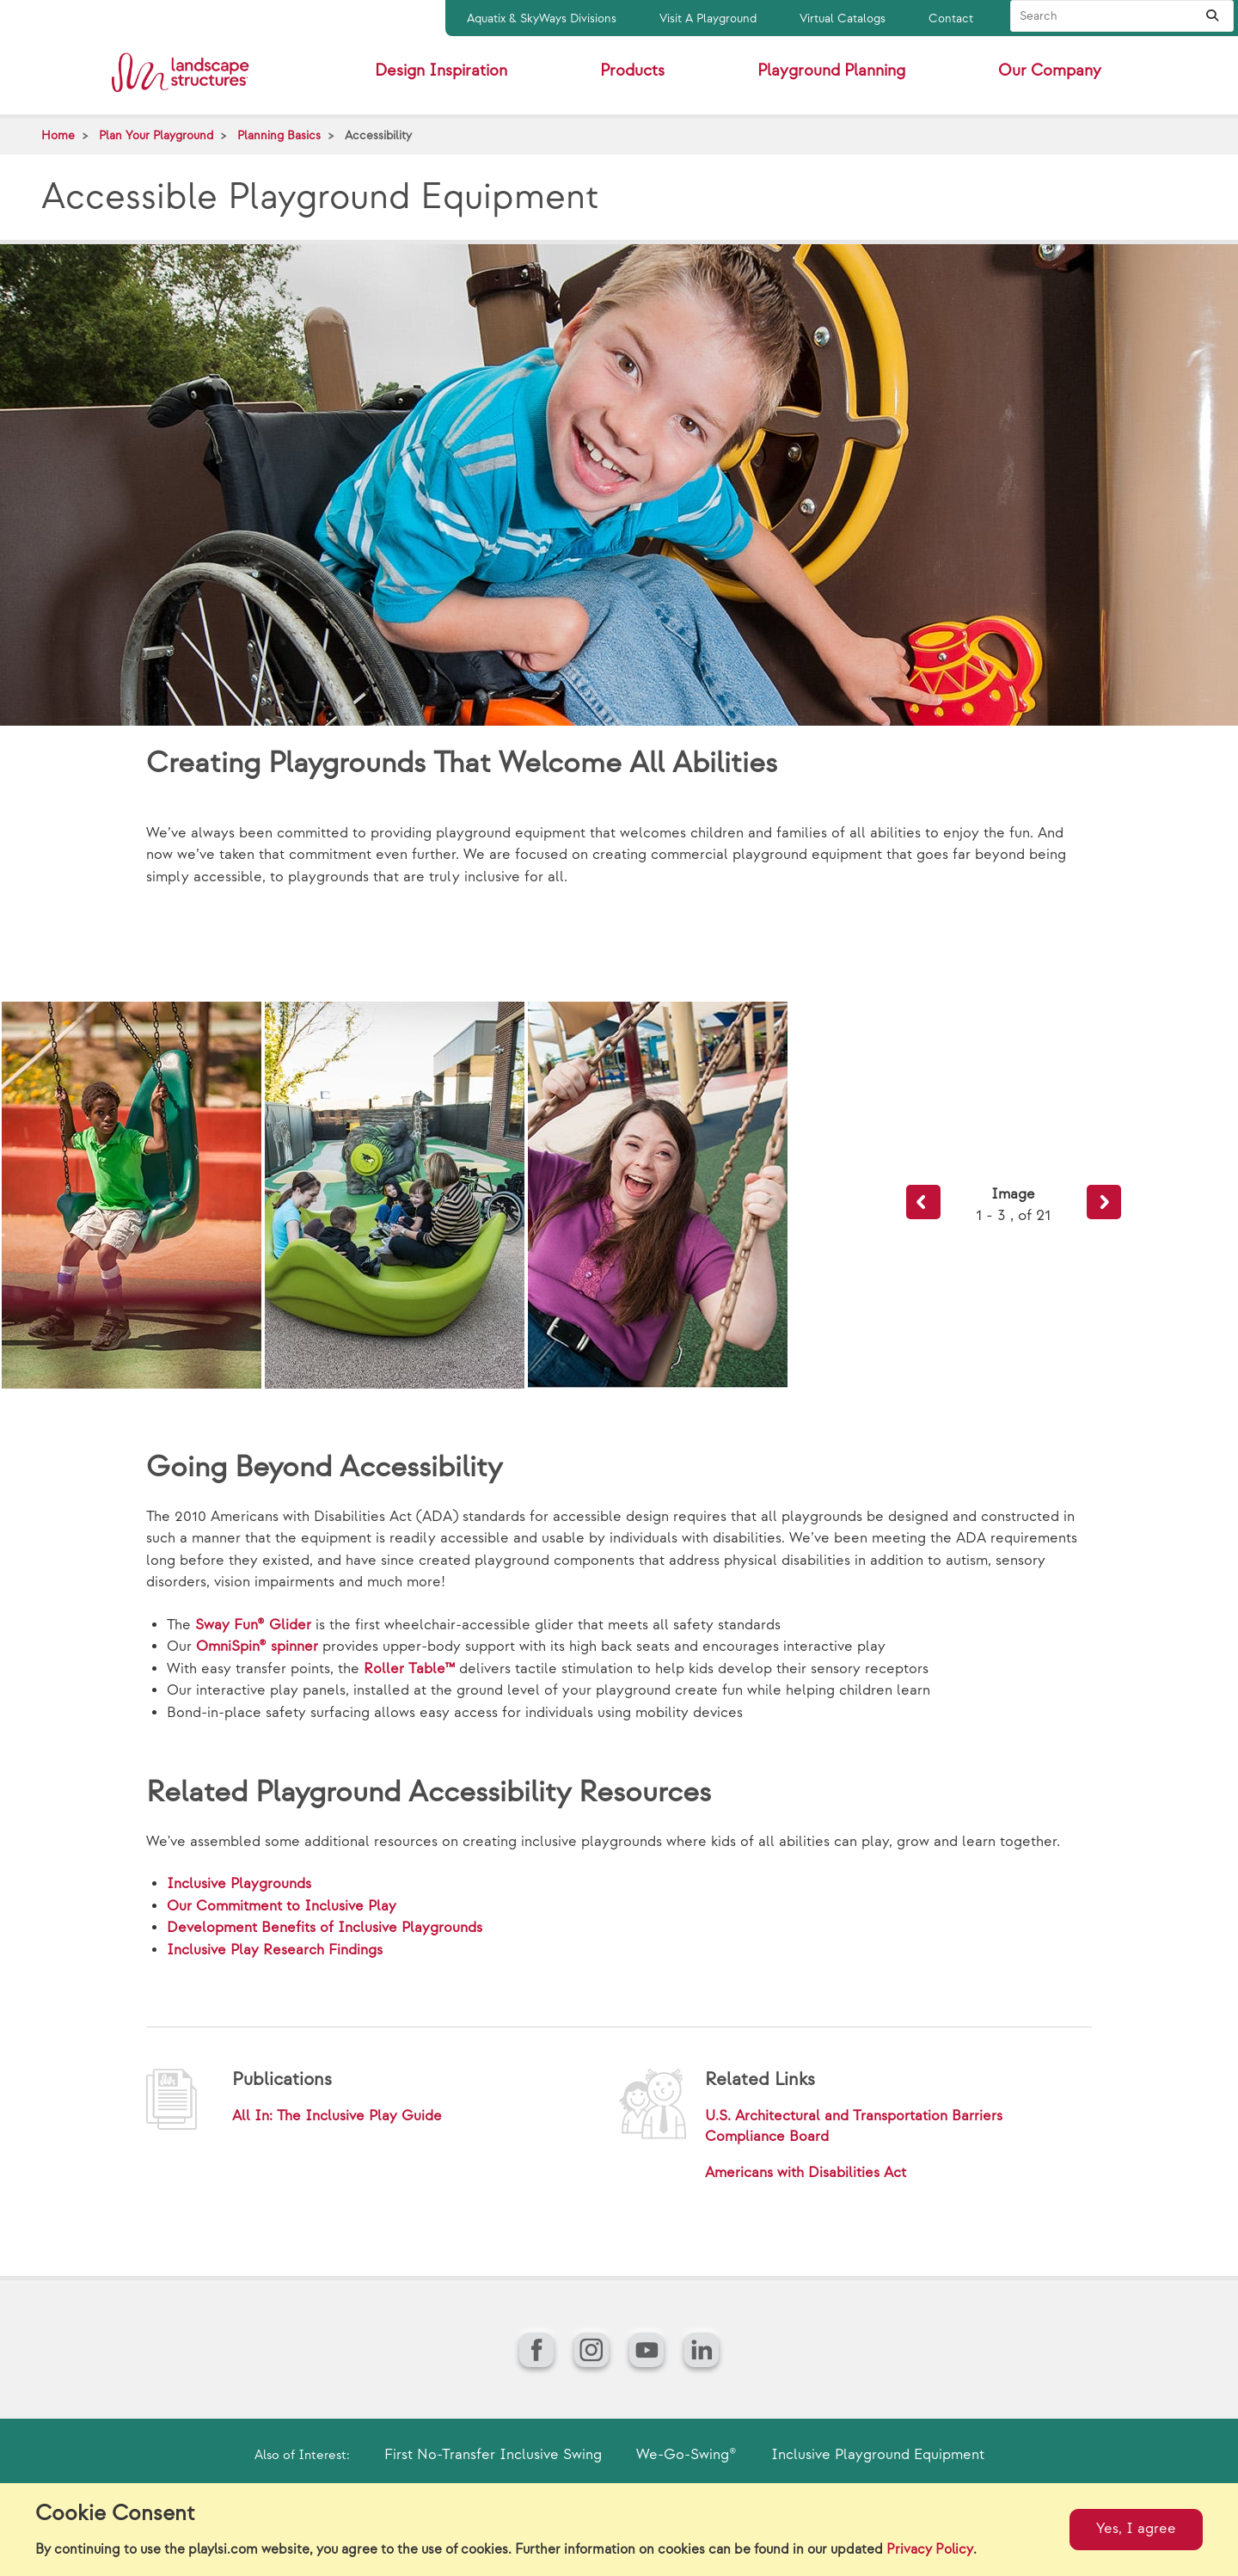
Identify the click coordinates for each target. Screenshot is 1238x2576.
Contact (951, 18)
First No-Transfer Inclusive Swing (493, 2454)
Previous (923, 1202)
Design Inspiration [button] (441, 71)
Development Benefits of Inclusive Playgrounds (324, 1927)
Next (1104, 1202)
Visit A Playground (708, 18)
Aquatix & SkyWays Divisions (541, 18)
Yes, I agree (1136, 2528)
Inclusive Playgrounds (239, 1883)
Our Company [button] (1049, 71)
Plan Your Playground (156, 135)
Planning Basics (279, 135)
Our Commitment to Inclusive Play (281, 1906)
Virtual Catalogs (843, 18)
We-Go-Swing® (686, 2454)
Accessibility (378, 135)
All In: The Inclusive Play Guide (337, 2116)
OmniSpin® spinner (257, 1646)
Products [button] (632, 71)
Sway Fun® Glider (253, 1625)
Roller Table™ (409, 1668)
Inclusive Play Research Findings (275, 1950)
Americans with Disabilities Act (805, 2172)
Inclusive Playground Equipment (877, 2454)
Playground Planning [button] (831, 71)
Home (58, 135)
